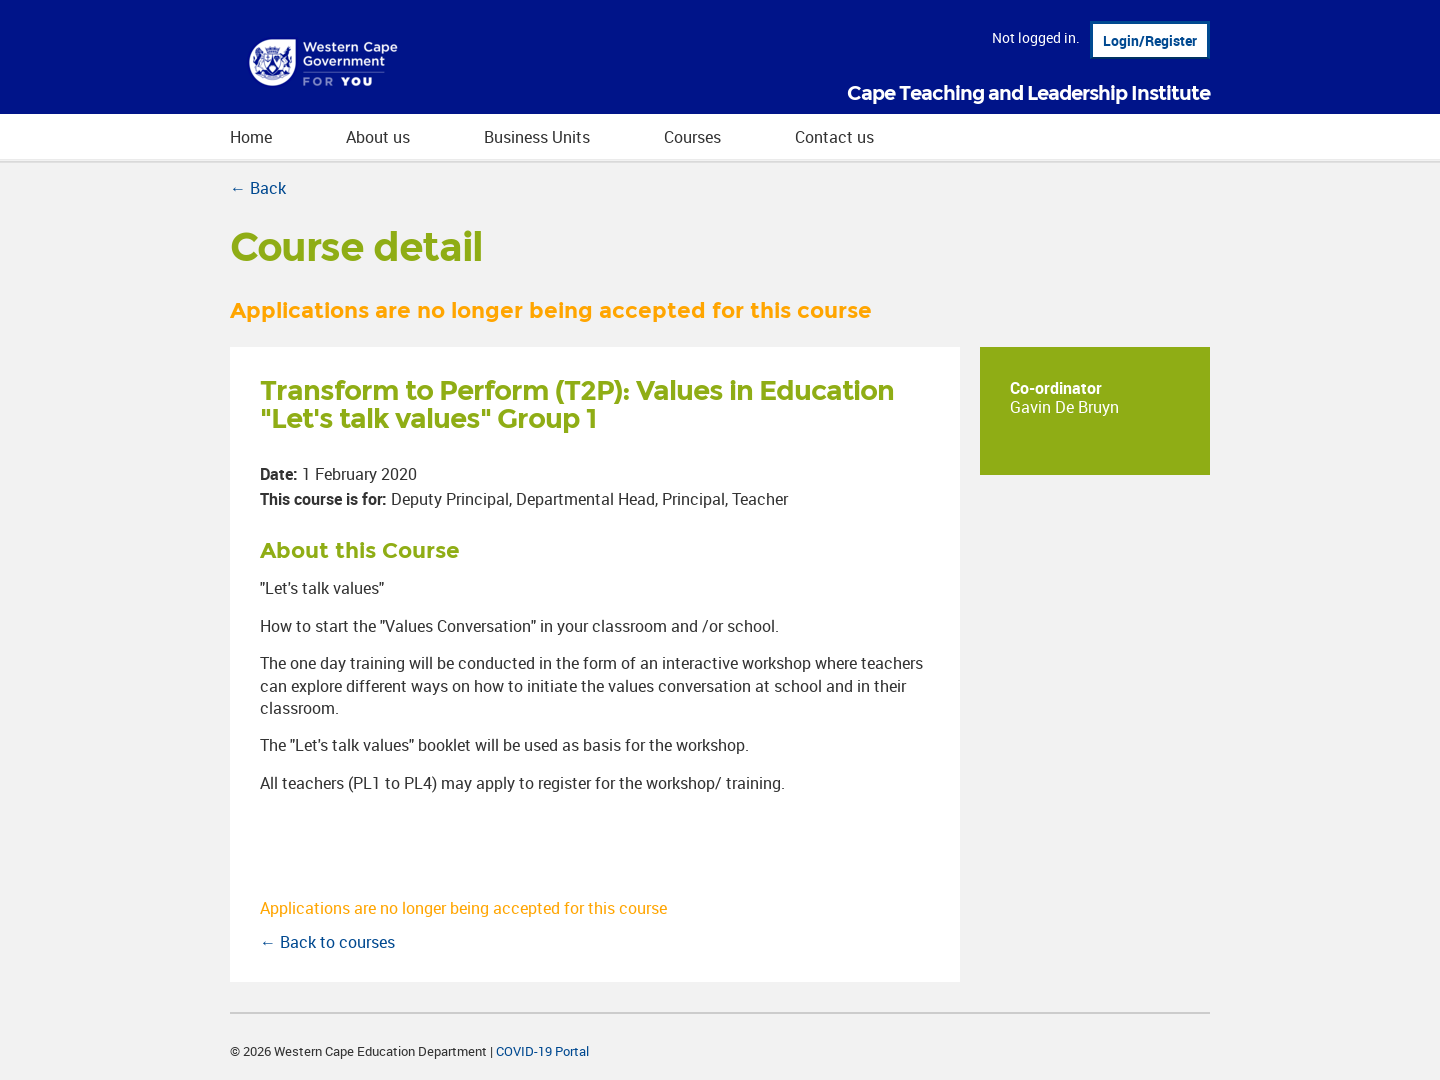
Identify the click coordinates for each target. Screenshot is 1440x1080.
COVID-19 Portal (542, 1051)
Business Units (537, 137)
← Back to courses (327, 942)
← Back (258, 188)
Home (251, 137)
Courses (692, 137)
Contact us (834, 137)
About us (378, 137)
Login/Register (1150, 40)
